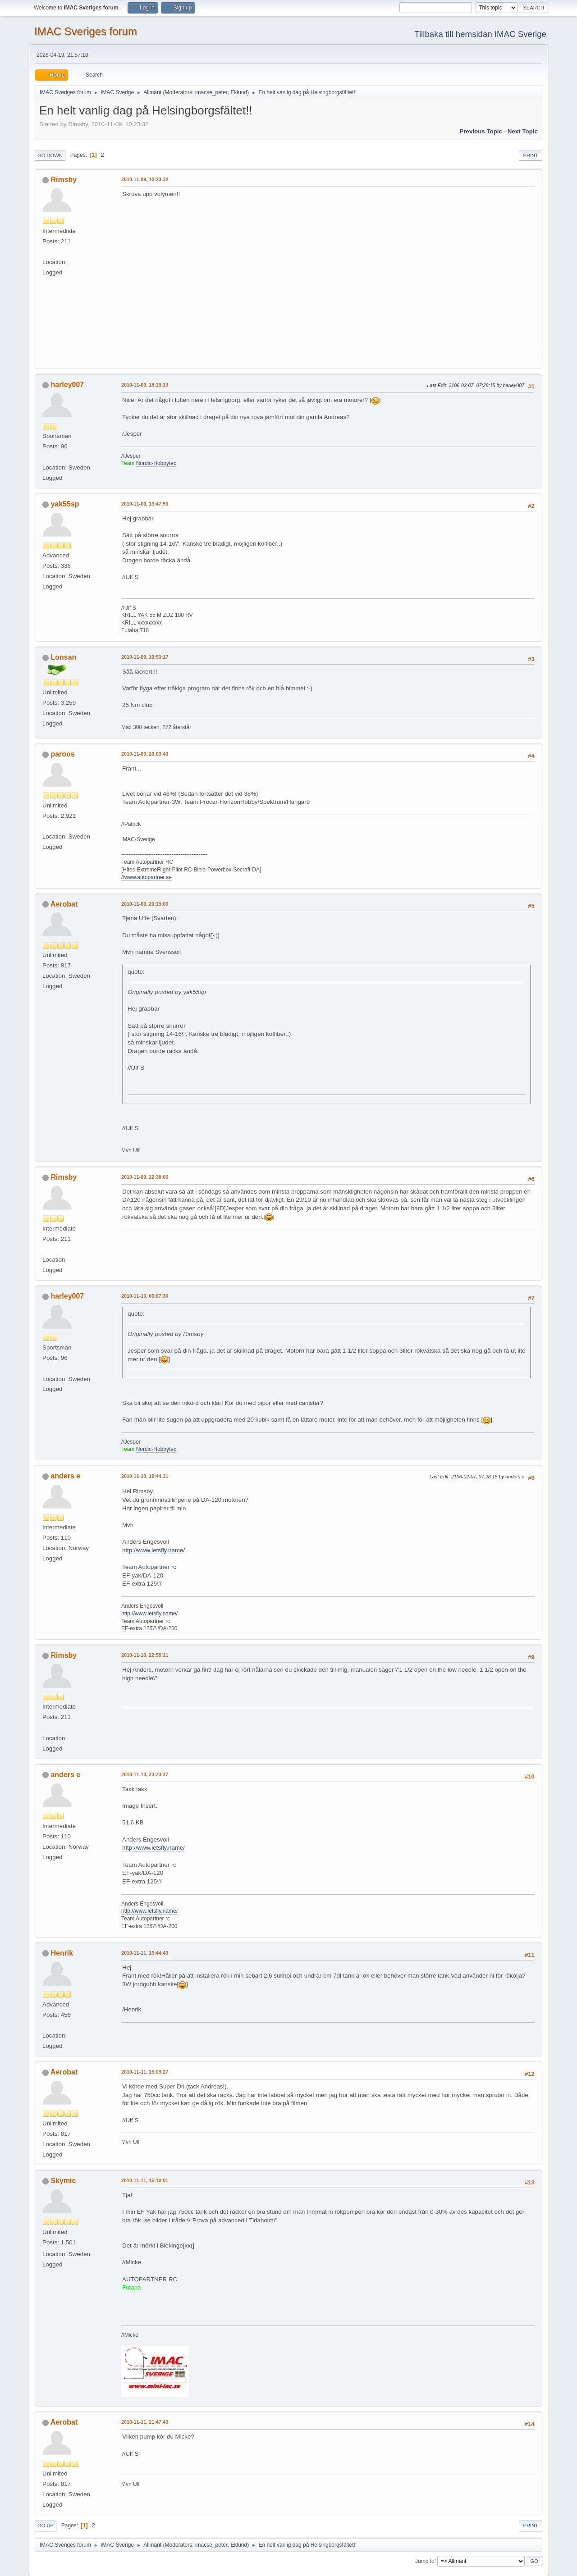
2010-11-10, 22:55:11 (144, 1655)
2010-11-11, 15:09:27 (144, 2071)
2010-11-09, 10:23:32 (144, 179)
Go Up (45, 2525)
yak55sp (64, 504)
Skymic (63, 2180)
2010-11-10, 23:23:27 (144, 1774)
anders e (65, 1476)
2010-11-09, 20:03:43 (144, 754)
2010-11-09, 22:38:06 (144, 1177)
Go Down (50, 155)
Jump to (425, 2561)
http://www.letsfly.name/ (153, 1550)
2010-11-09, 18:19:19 (144, 385)
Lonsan (63, 657)
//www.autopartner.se (146, 877)
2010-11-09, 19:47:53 (144, 503)
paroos (62, 754)
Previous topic (480, 131)
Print (530, 155)
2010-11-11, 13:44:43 (144, 1953)
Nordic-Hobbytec (156, 463)
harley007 (67, 384)
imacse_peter (211, 92)
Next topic (523, 131)
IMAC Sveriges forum (85, 31)
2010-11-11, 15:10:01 (144, 2180)
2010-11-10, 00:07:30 (144, 1296)
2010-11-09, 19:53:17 (144, 657)
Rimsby (63, 179)
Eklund (239, 92)
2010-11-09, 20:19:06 (144, 904)
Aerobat (64, 904)
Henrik (61, 1953)
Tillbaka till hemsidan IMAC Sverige (480, 34)
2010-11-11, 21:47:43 (144, 2422)
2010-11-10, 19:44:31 (144, 1476)
